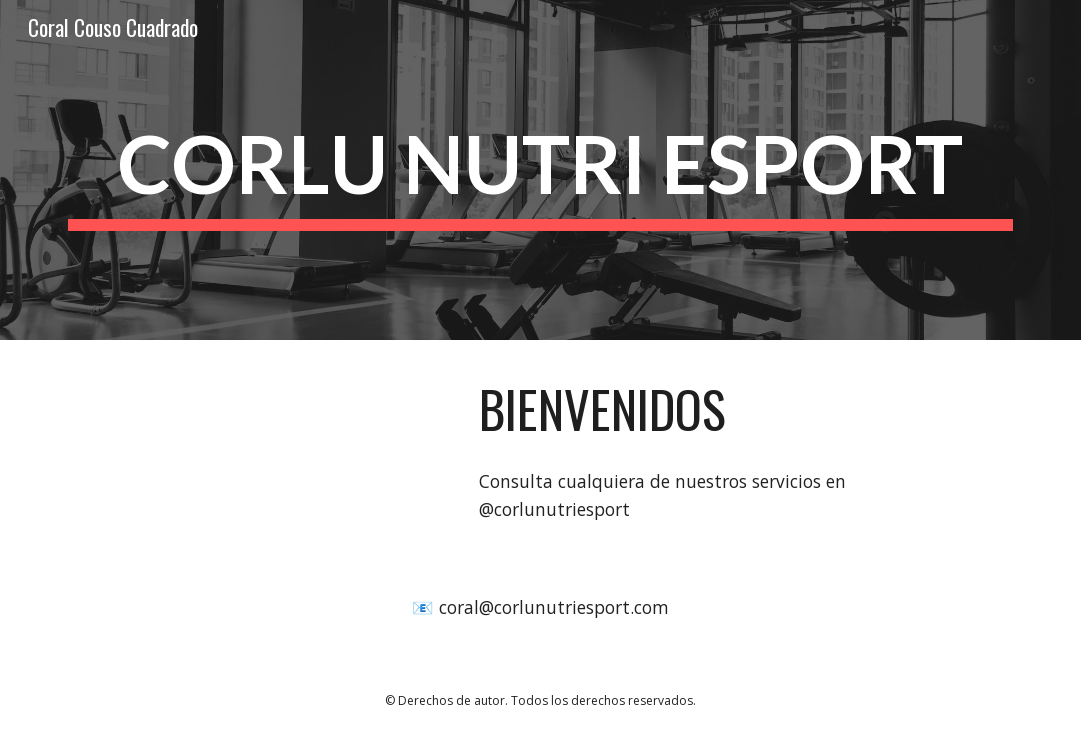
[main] (540, 170)
